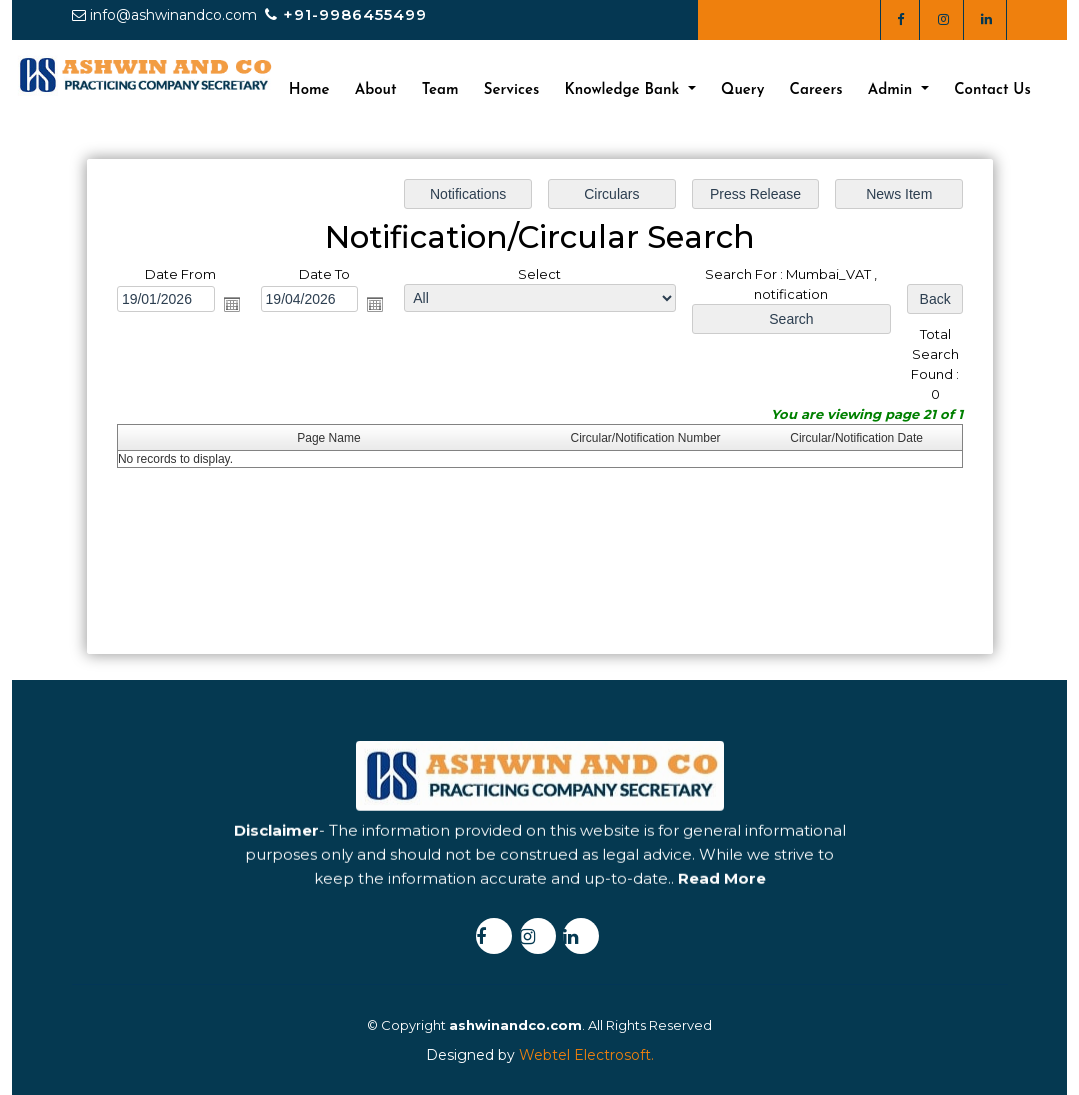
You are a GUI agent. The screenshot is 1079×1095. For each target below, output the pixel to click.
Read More (722, 919)
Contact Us (992, 90)
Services (512, 90)
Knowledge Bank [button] (624, 90)
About (376, 90)
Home (309, 90)
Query (742, 90)
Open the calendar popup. (232, 304)
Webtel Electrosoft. (586, 1055)
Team (440, 90)
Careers (816, 90)
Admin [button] (892, 90)
